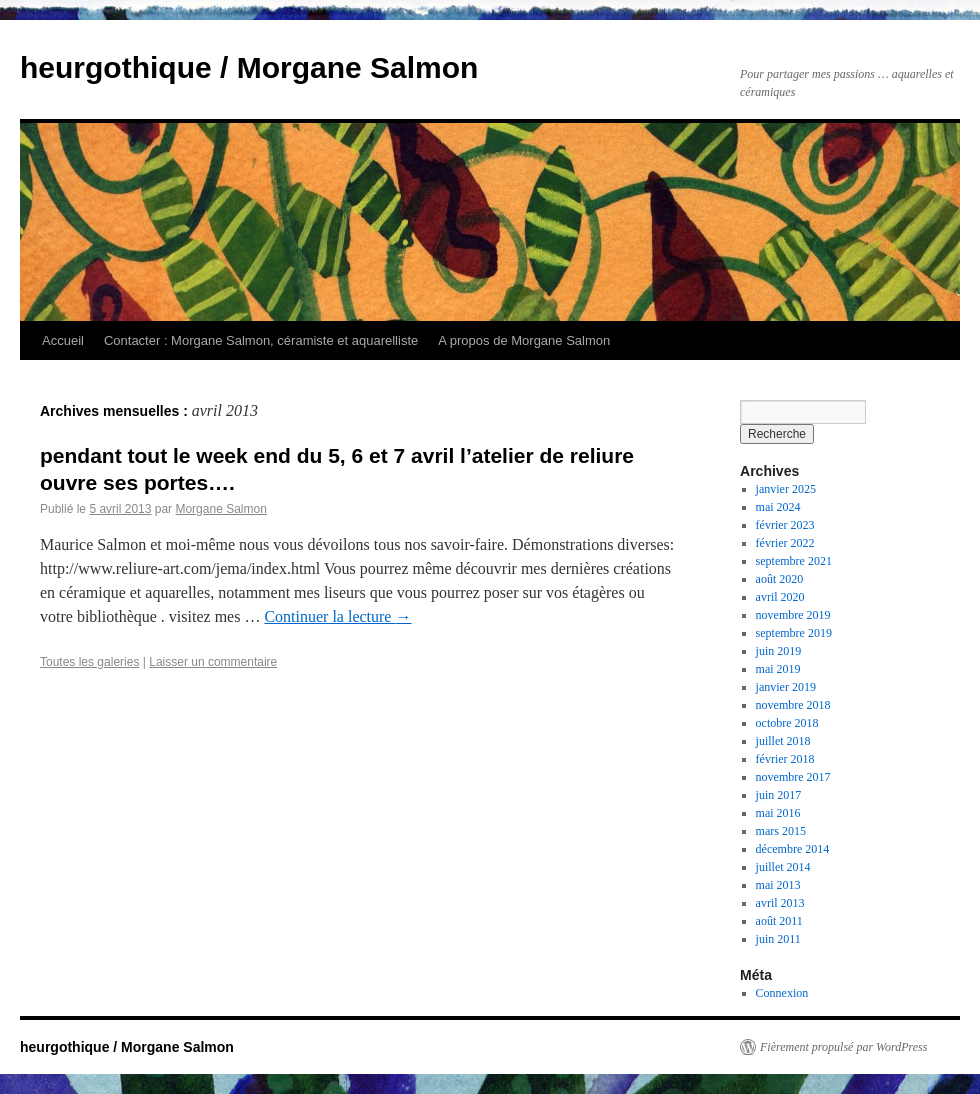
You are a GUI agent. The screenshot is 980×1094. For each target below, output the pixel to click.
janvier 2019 (786, 687)
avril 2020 (780, 597)
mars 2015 (781, 831)
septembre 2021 (794, 561)
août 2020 (780, 579)
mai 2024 (778, 507)
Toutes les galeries (89, 662)
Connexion (782, 993)
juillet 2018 (783, 741)
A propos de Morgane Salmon (524, 340)
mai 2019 (778, 669)
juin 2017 (779, 795)
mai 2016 (778, 813)
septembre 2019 (794, 633)
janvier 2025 (786, 489)
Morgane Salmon (220, 509)
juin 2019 (779, 651)
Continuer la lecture (337, 616)
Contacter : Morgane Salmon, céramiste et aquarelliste (261, 340)
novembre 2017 (793, 777)
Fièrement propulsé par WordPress (843, 1047)
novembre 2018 (793, 705)
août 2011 (779, 921)
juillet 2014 (783, 867)
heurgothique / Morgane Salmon (249, 67)
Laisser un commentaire (213, 662)
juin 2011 (778, 939)
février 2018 (785, 759)
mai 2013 (778, 885)
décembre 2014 (793, 849)
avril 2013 (780, 903)
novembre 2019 (793, 615)
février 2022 (785, 543)
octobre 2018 (787, 723)
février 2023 (785, 525)
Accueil (63, 340)
